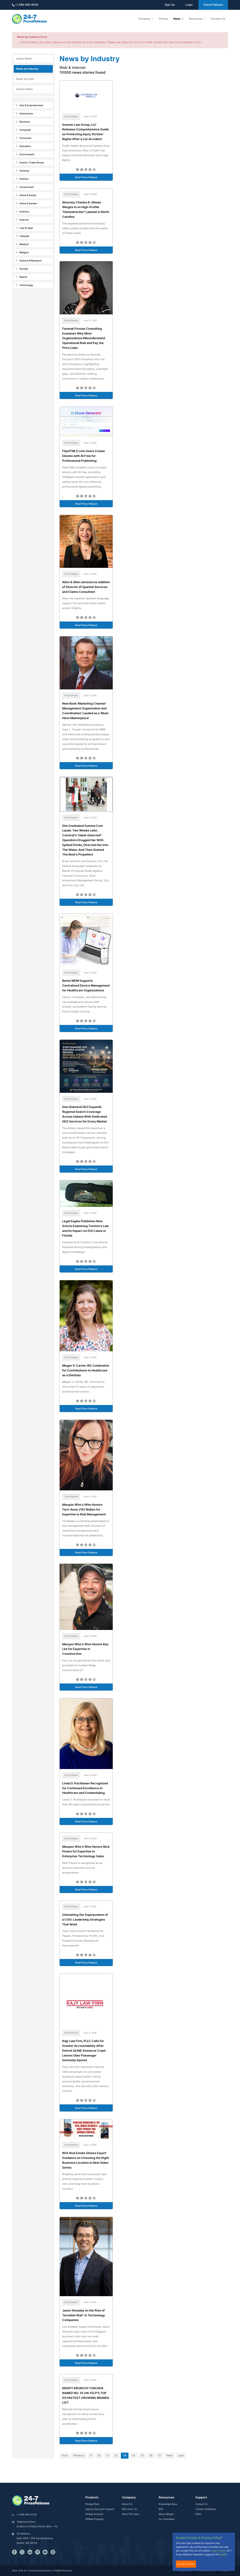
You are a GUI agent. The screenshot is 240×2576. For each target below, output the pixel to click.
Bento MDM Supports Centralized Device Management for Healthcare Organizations (86, 985)
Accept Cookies (186, 2563)
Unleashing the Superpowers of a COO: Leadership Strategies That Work (85, 1919)
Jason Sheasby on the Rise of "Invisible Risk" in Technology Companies (83, 2315)
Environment (27, 154)
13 (124, 2455)
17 (159, 2455)
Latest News (24, 58)
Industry (24, 212)
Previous (78, 2455)
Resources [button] (196, 19)
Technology (26, 285)
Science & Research (31, 261)
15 (142, 2455)
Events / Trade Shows (32, 163)
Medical (24, 244)
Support (201, 2497)
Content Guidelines (205, 2509)
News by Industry (27, 69)
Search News (24, 89)
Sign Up (170, 5)
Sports (23, 277)
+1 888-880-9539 (25, 5)
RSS (161, 2509)
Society (24, 269)
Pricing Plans (92, 2504)
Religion (24, 252)
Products (91, 2497)
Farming (24, 171)
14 (133, 2455)
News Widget (166, 2514)
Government (27, 187)
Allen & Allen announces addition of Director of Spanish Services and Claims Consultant (86, 587)
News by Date (25, 79)
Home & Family (28, 195)
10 (98, 2455)
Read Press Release (86, 177)
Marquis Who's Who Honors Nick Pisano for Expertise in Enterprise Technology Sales (86, 1851)
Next (169, 2455)
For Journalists (167, 2519)
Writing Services (94, 2514)
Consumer (26, 138)
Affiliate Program (94, 2519)
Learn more (218, 2550)
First (65, 2455)
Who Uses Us (129, 2509)
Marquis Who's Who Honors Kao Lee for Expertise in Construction (85, 1649)
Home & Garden (28, 203)
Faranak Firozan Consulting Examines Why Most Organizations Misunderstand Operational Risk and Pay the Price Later (83, 338)
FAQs (198, 2514)
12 (116, 2455)
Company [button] (144, 19)
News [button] (177, 19)
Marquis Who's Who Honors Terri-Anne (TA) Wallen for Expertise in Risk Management (84, 1509)
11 (107, 2455)
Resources (166, 2497)
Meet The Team (130, 2514)
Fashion (24, 179)
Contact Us (218, 19)
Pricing (163, 19)
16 (150, 2455)
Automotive (26, 114)
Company (129, 2497)
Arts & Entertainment (31, 105)
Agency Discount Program (99, 2509)
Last (181, 2455)
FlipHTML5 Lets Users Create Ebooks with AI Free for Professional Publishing (83, 456)
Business (25, 122)
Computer (25, 130)
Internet (24, 220)
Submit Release (213, 5)
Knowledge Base (168, 2504)
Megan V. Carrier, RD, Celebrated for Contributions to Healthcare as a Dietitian (85, 1370)
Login (189, 5)
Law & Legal (26, 228)
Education (25, 146)
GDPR (223, 2554)
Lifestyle (24, 236)
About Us (127, 2504)
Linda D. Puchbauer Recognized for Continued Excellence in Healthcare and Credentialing (85, 1788)
